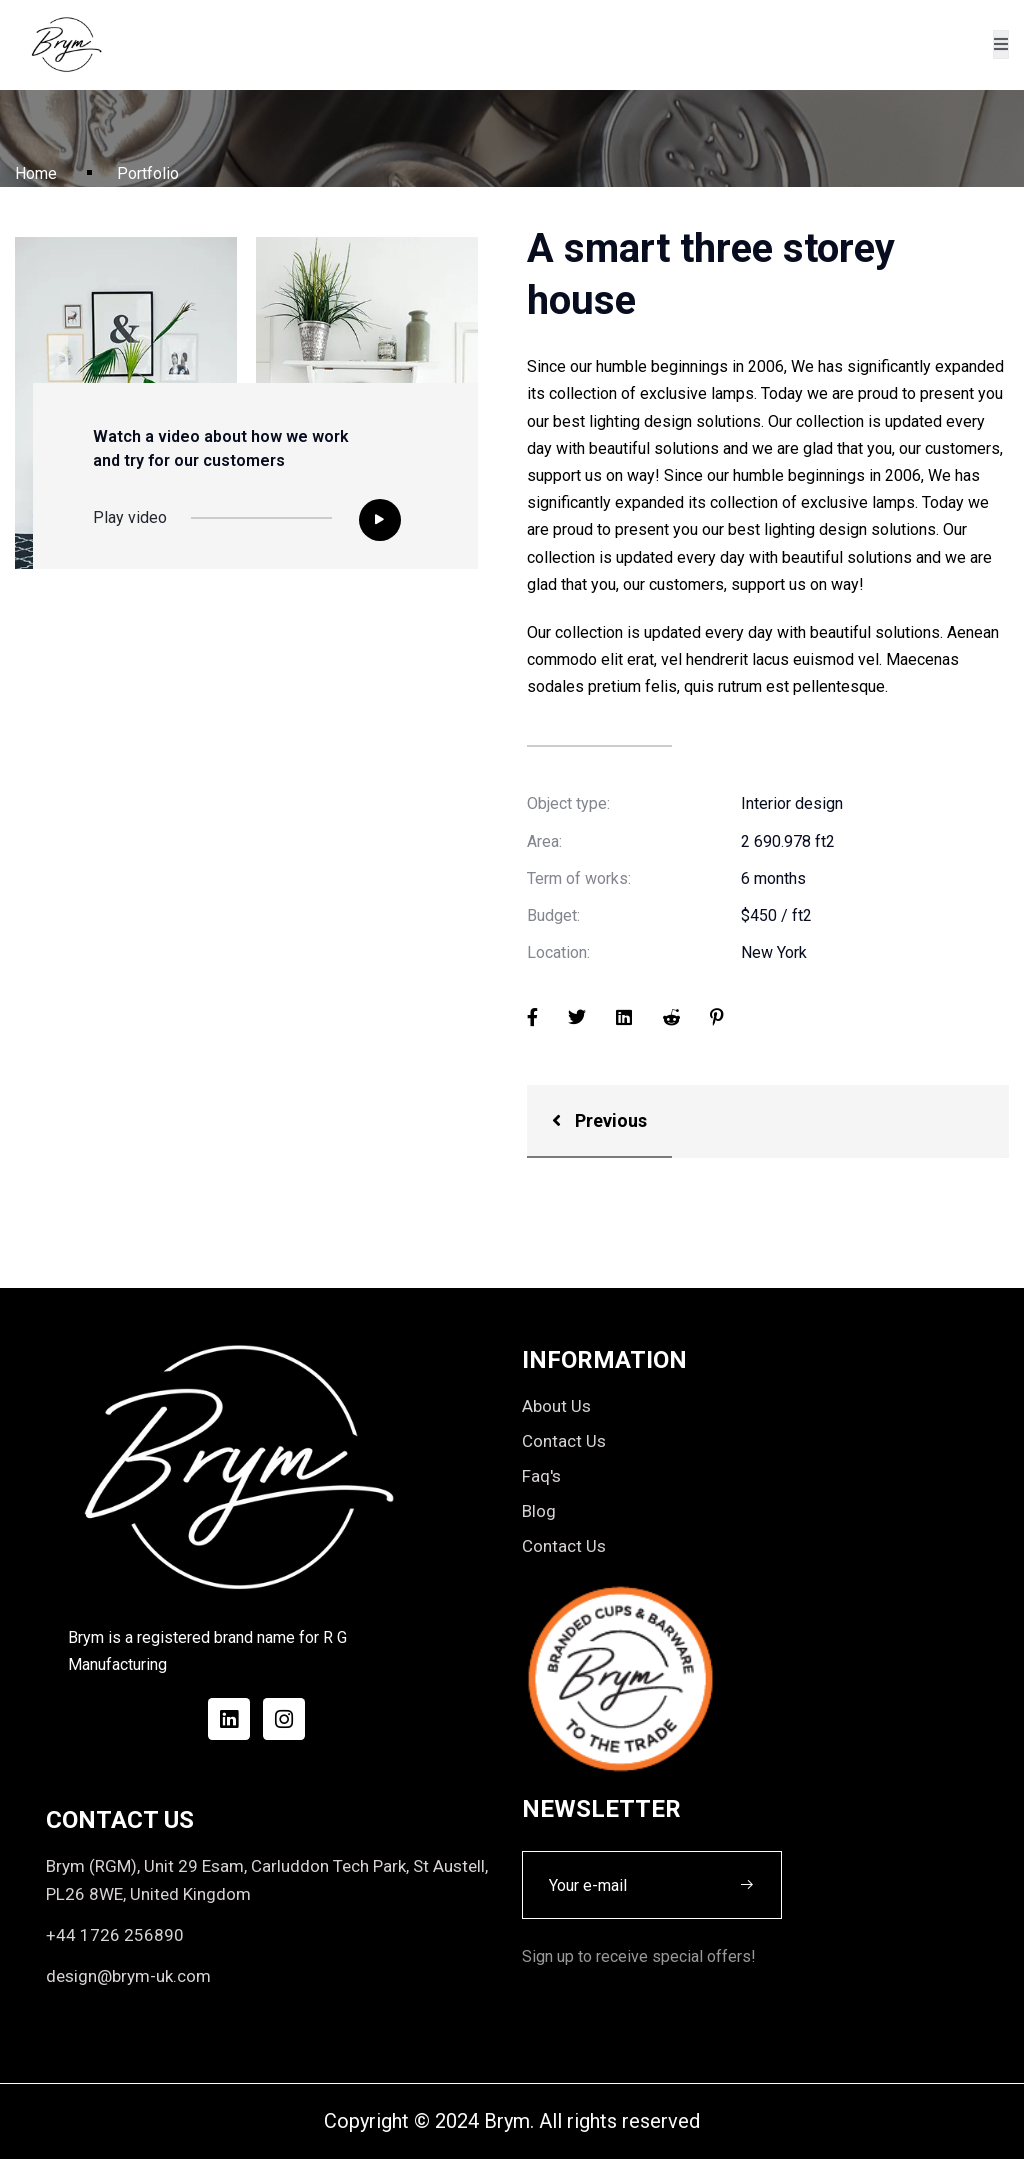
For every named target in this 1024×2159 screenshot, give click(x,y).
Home (36, 173)
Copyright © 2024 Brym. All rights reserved (512, 2121)
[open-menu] (1001, 44)
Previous (599, 1120)
